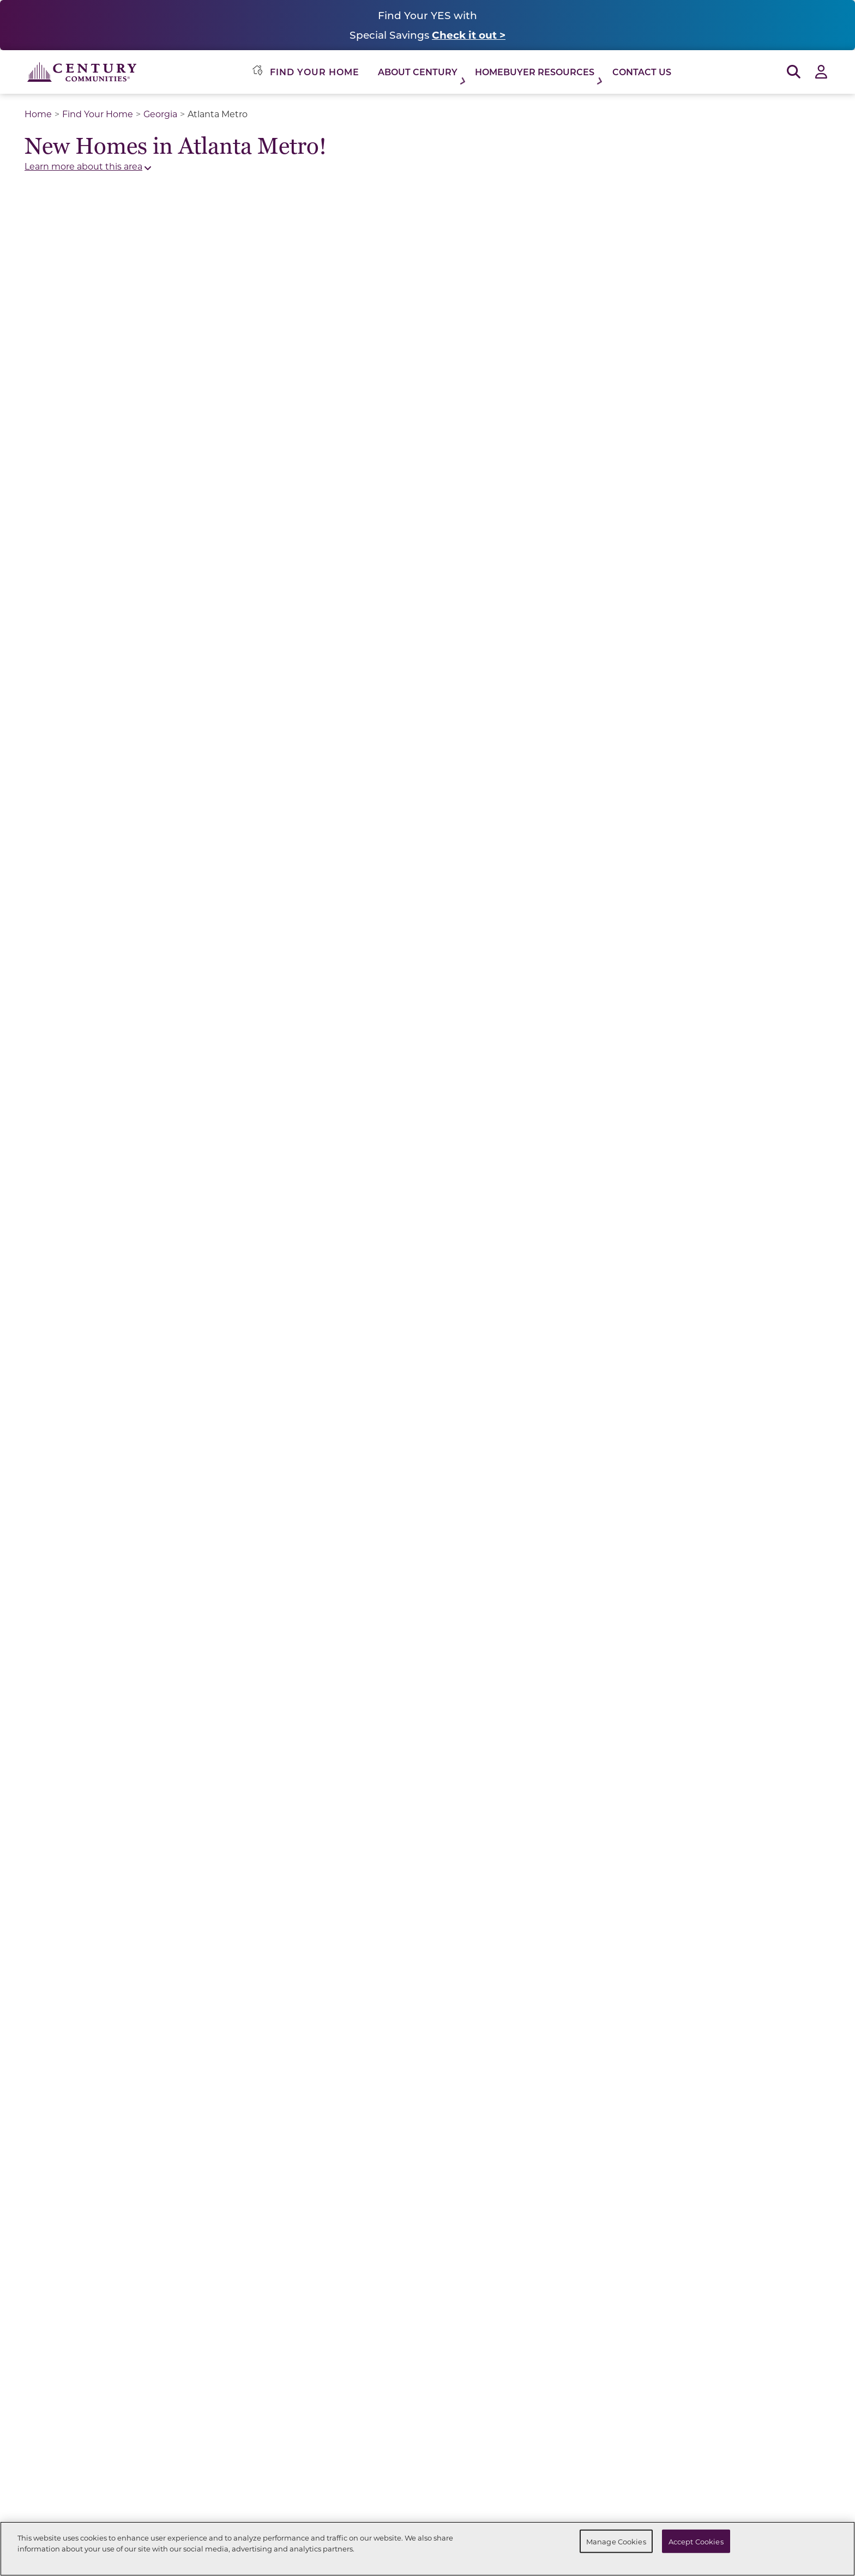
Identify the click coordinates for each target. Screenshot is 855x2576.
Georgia (160, 113)
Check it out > (468, 34)
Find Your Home (97, 113)
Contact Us (641, 71)
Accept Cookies (696, 2540)
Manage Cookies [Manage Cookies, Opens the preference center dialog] (616, 2540)
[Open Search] (793, 72)
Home (38, 113)
